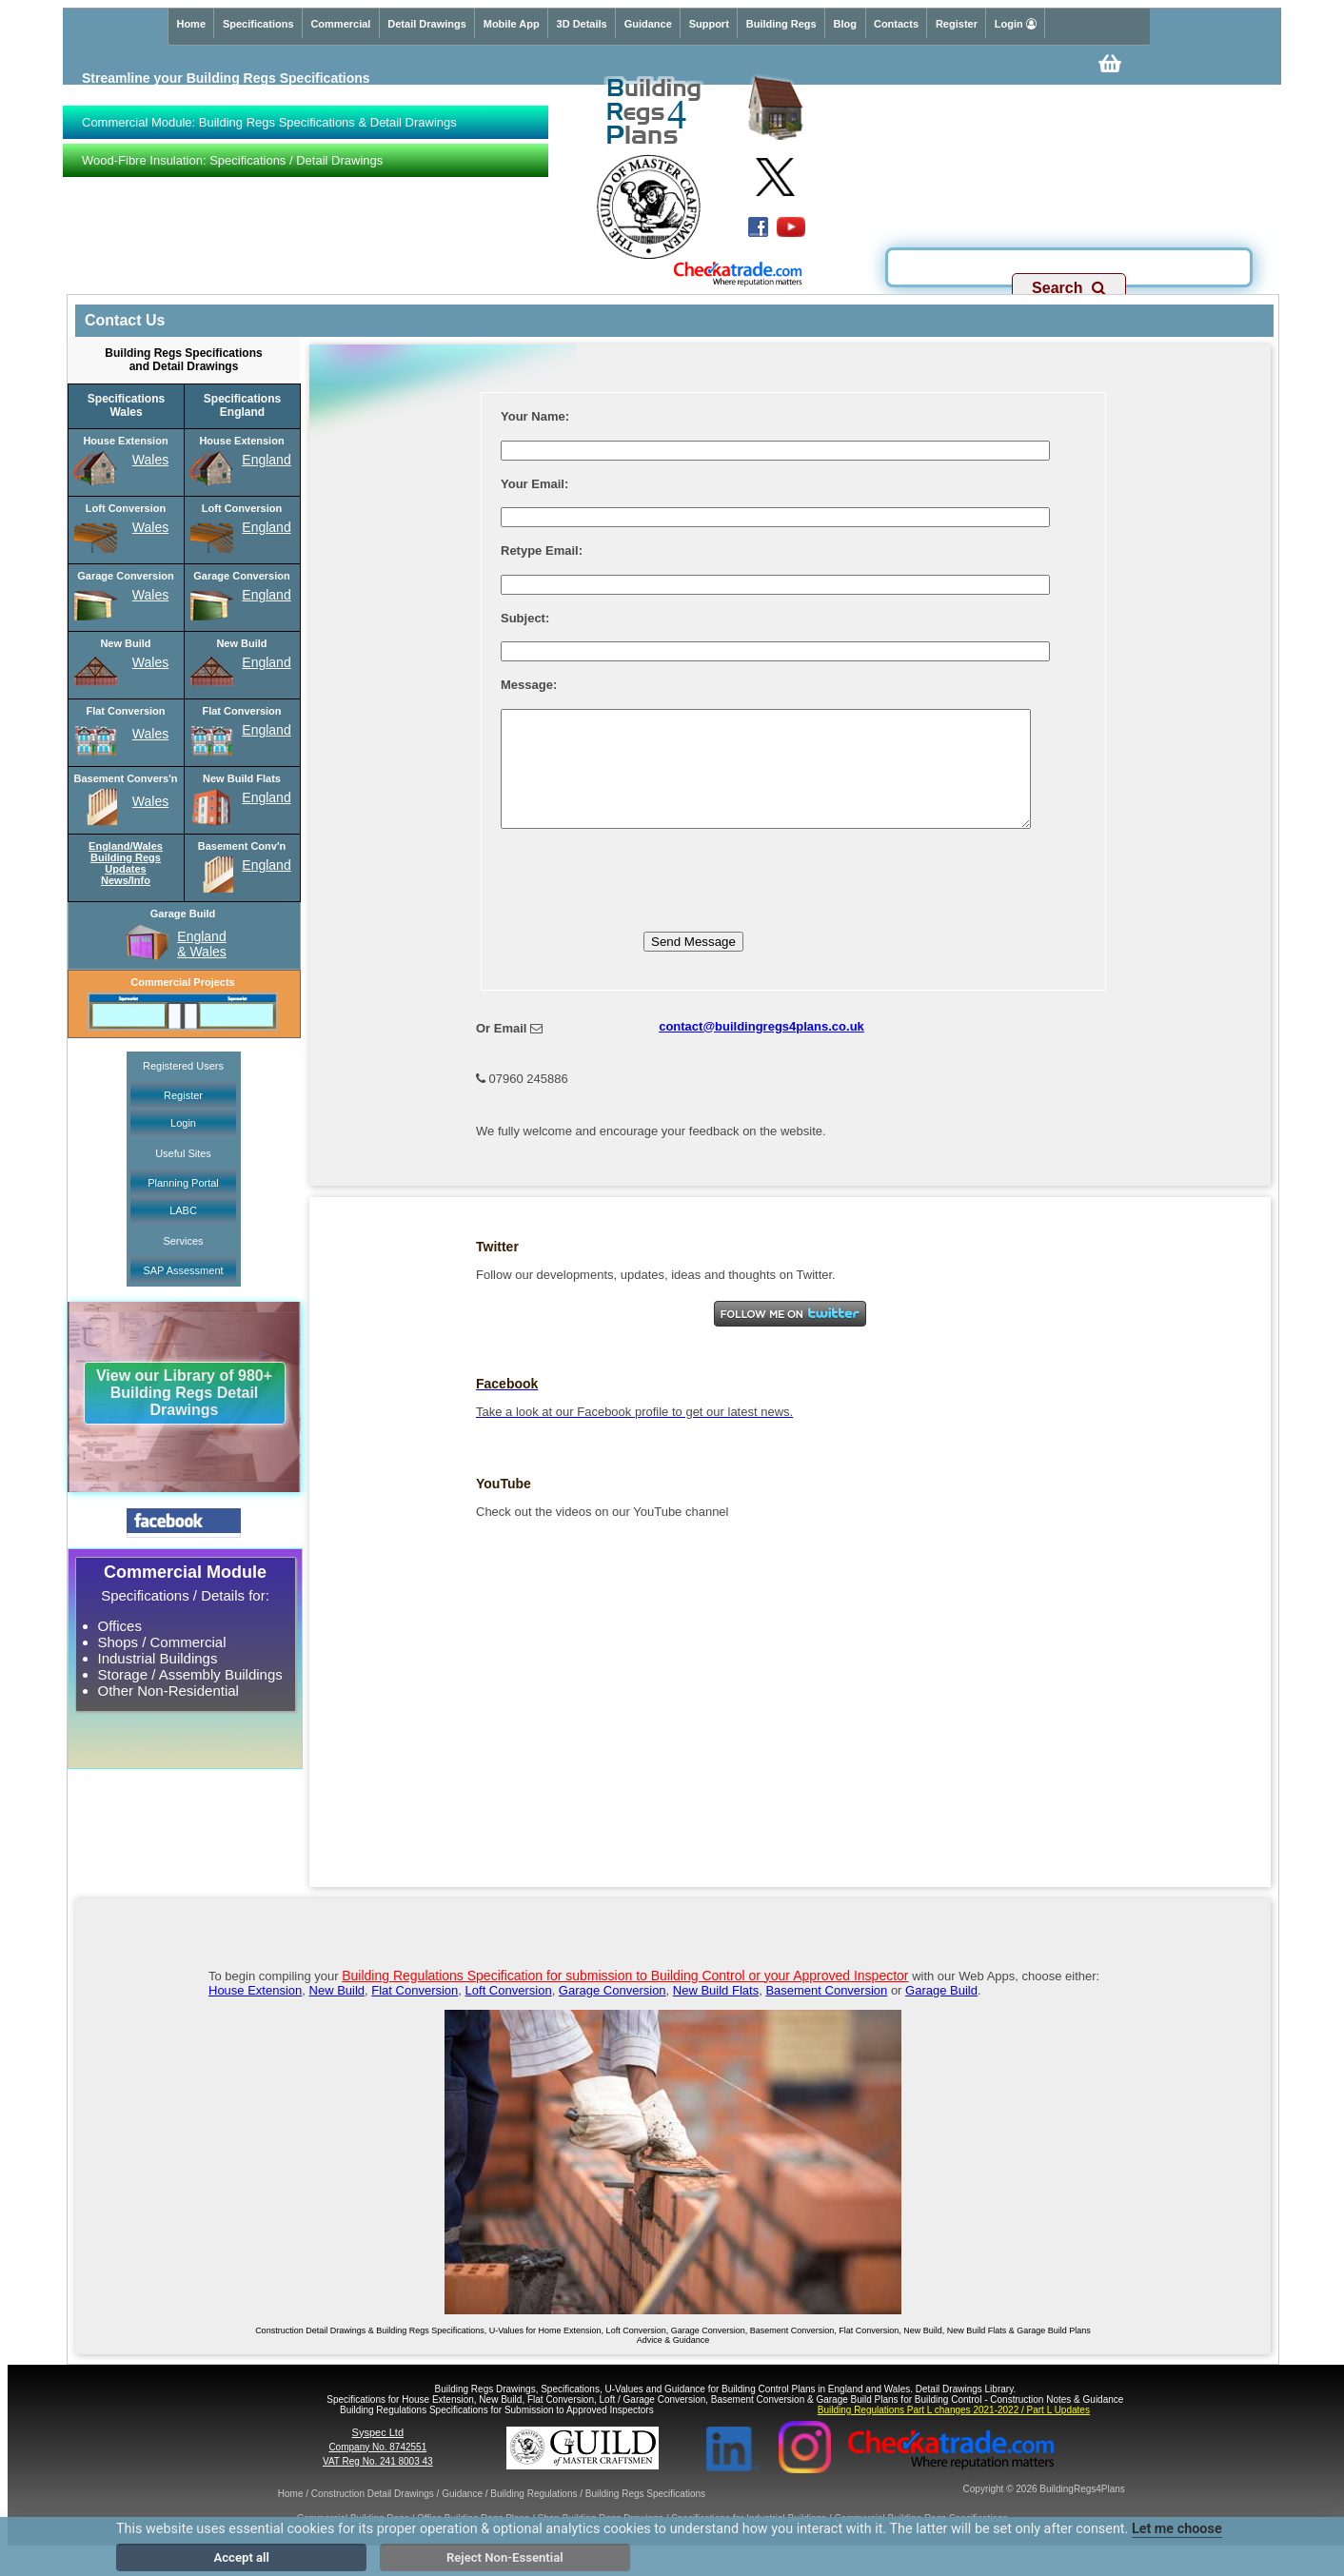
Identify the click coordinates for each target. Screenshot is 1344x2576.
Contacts (896, 23)
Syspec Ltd (378, 2455)
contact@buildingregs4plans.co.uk (761, 1049)
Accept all (241, 2557)
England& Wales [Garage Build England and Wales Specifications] (202, 944)
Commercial (340, 23)
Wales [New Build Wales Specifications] (150, 662)
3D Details (582, 23)
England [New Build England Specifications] (266, 662)
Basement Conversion (826, 2013)
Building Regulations (533, 2516)
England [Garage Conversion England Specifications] (266, 594)
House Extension (255, 2013)
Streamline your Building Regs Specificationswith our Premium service (226, 85)
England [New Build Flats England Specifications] (266, 797)
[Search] (1069, 262)
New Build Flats (716, 2013)
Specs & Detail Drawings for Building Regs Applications (365, 270)
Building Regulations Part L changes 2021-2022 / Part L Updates (954, 2433)
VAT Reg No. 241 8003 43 (378, 2484)
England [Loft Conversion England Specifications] (266, 527)
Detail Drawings (426, 23)
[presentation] (645, 896)
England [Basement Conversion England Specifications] (266, 865)
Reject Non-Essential (504, 2557)
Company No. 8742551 (377, 2470)
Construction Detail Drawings (372, 2516)
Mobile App (512, 23)
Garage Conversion (612, 2013)
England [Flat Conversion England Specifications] (266, 729)
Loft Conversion (508, 2013)
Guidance (648, 23)
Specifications (258, 23)
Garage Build (941, 2013)
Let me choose (1177, 2529)
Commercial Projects (182, 982)
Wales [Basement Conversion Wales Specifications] (150, 801)
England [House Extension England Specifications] (266, 459)
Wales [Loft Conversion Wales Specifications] (150, 527)
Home (191, 23)
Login (1016, 23)
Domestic (109, 270)
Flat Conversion (414, 2013)
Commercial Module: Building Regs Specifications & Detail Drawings (269, 122)
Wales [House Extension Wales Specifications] (150, 459)
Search (1069, 288)
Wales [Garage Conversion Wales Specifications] (150, 594)
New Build (337, 2013)
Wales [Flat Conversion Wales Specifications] (150, 733)
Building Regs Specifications (645, 2516)
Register (957, 23)
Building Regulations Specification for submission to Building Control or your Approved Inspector (625, 1998)
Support (709, 23)
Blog (845, 23)
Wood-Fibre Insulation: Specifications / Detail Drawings (232, 160)
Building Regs (781, 23)
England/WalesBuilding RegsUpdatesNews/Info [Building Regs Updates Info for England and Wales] (126, 863)
